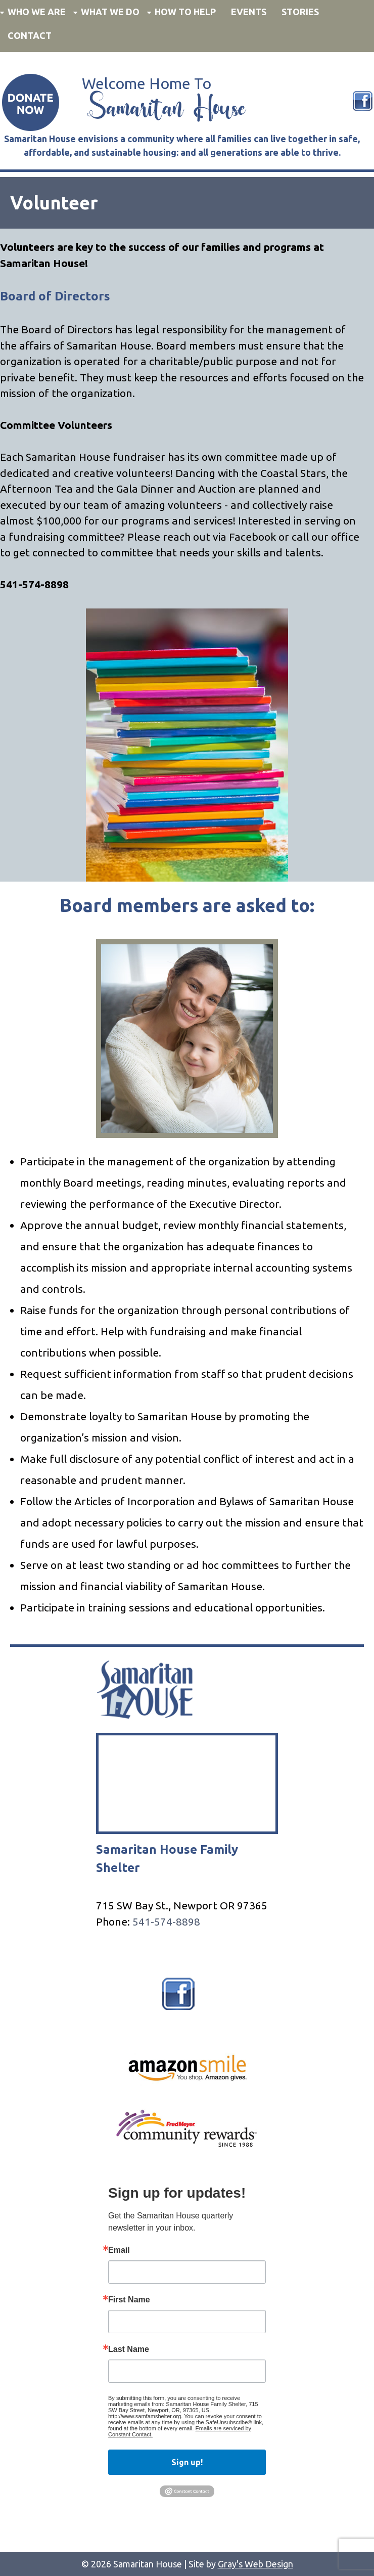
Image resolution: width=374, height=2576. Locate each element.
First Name (129, 2300)
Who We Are (37, 12)
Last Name (128, 2349)
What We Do (110, 12)
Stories (300, 12)
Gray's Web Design (255, 2564)
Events (248, 12)
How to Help (185, 12)
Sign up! (187, 2462)
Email (119, 2250)
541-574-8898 (166, 1921)
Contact (30, 35)
